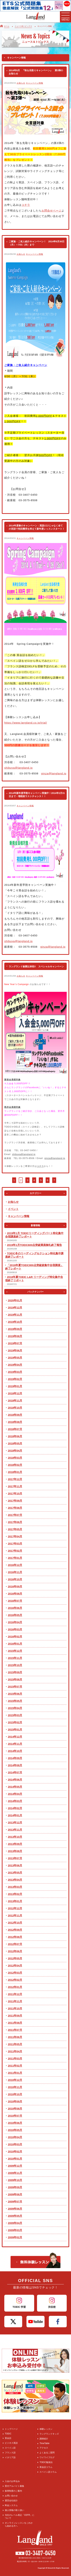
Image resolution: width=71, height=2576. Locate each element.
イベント (13, 1208)
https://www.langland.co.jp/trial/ (25, 722)
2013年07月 (15, 1858)
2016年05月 (15, 1615)
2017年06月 (15, 1522)
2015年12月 (15, 1650)
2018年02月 (15, 1464)
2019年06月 (15, 1350)
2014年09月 (15, 1758)
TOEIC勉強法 (46, 2462)
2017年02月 (15, 1550)
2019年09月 (15, 1328)
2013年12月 (15, 1822)
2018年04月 (15, 1450)
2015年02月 (15, 1722)
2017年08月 (15, 1507)
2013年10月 (15, 1836)
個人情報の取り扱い (14, 2510)
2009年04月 (15, 2222)
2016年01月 (15, 1643)
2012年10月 (15, 1922)
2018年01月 (15, 1472)
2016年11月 (15, 1572)
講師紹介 (44, 2438)
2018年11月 (15, 1400)
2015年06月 (15, 1693)
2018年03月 (15, 1457)
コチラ (25, 204)
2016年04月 (15, 1622)
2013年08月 (15, 1851)
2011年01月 (15, 2072)
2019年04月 (15, 1364)
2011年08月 (15, 2022)
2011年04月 (15, 2051)
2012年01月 (15, 1986)
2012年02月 (15, 1979)
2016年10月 (15, 1579)
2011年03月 (15, 2058)
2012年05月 (15, 1958)
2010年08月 (15, 2108)
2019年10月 (15, 1321)
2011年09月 (15, 2015)
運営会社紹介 (11, 2500)
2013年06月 (15, 1865)
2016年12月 (15, 1564)
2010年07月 (15, 2115)
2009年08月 (15, 2194)
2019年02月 (15, 1379)
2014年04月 (15, 1793)
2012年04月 (15, 1965)
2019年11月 (15, 1314)
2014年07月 (15, 1772)
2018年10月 (15, 1407)
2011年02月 (15, 2065)
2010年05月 (15, 2129)
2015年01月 (15, 1729)
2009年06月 (15, 2208)
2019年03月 (15, 1371)
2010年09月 (15, 2101)
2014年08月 (15, 1765)
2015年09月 (15, 1672)
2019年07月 (15, 1343)
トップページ (11, 2429)
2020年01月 (15, 1300)
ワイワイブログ (47, 2457)
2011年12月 (15, 1994)
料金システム (11, 2505)
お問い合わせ (11, 2495)
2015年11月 (15, 1657)
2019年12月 (15, 1307)
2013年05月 (15, 1872)
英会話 (8, 2438)
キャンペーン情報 (34, 83)
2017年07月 (15, 1514)
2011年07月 (15, 2029)
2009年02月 (15, 2237)
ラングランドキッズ (49, 2434)
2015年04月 (15, 1708)
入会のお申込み (12, 2481)
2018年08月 (15, 1421)
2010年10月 (15, 2094)
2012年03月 (15, 1972)
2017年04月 (15, 1536)
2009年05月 (15, 2215)
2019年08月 (15, 1336)
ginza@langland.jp (53, 773)
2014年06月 (15, 1779)
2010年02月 (15, 2151)
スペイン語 (10, 2448)
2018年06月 (15, 1436)
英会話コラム (46, 2467)
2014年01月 (15, 1815)
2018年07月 (15, 1429)
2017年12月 (15, 1479)
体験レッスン (46, 2429)
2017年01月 (15, 1557)
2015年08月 (15, 1679)
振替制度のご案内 (13, 2491)
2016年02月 (15, 1636)
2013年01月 (15, 1901)
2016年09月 (15, 1586)
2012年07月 (15, 1944)
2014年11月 (15, 1743)
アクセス (44, 2448)
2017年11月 (15, 1486)
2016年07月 (15, 1600)
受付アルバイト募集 (14, 2486)
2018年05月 (15, 1443)
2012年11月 (15, 1915)
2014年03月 (15, 1801)
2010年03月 (15, 2144)
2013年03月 (15, 1886)
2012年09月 (15, 1929)
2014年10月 (15, 1750)
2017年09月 (15, 1500)
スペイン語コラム (48, 2472)
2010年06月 (15, 2122)
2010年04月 (15, 2137)
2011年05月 (15, 2044)
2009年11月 (15, 2172)
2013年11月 (15, 1829)
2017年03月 (15, 1543)
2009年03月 (15, 2230)
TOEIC (8, 2433)
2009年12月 (15, 2165)
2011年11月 (15, 2001)
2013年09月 (15, 1843)
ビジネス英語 (11, 2443)
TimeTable (44, 2443)
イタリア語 (10, 2457)
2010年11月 (15, 2087)
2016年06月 (15, 1607)
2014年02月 (15, 1808)
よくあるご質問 (47, 2452)
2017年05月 (15, 1529)
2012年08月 (15, 1936)
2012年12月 (15, 1908)
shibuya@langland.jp (18, 767)
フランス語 (10, 2452)
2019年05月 (15, 1357)
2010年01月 (15, 2158)
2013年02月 (15, 1893)
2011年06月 (15, 2037)
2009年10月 (15, 2180)
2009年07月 (15, 2201)
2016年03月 (15, 1629)
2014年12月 (15, 1736)
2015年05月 (15, 1700)
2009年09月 (15, 2187)
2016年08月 (15, 1593)
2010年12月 (15, 2079)
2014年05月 (15, 1786)
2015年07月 (15, 1686)
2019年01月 (15, 1386)
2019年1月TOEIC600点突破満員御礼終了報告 (34, 1244)
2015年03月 (15, 1715)
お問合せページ (51, 210)
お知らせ (21, 83)
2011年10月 (15, 2008)
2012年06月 (15, 1951)
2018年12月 (15, 1393)
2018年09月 (15, 1414)
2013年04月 (15, 1879)
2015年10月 (15, 1665)
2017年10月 (15, 1493)
